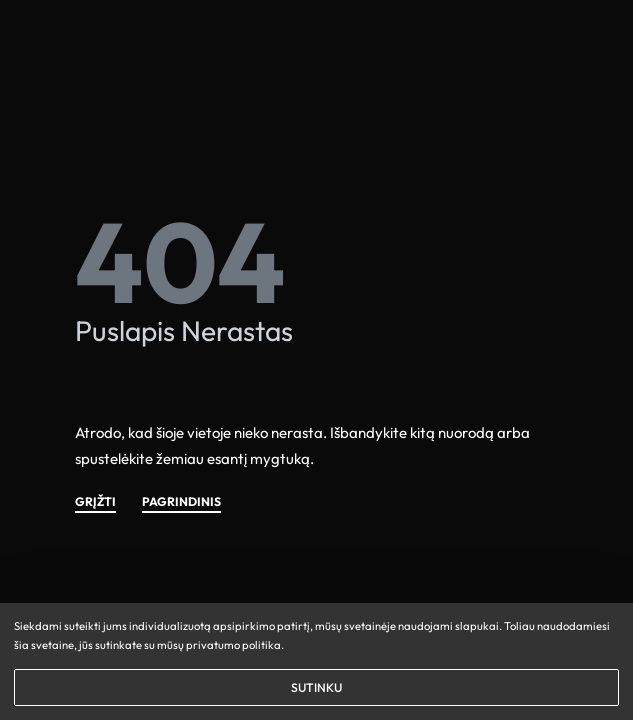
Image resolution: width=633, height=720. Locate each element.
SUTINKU (316, 687)
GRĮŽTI (95, 502)
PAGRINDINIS (181, 502)
